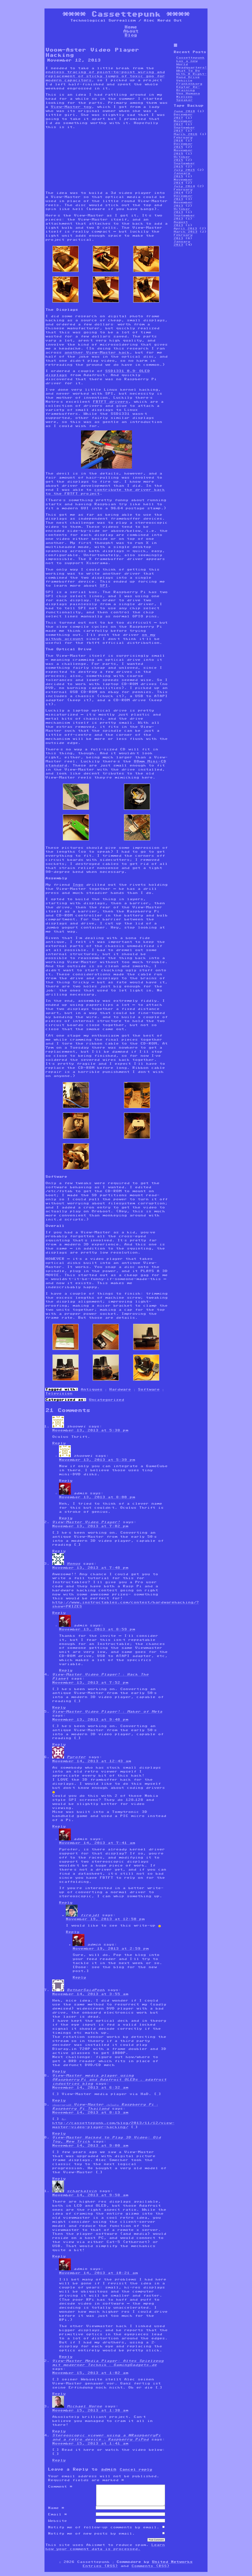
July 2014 (184, 186)
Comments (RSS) (150, 2569)
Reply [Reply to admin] (66, 1518)
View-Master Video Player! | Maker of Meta (107, 1711)
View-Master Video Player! (86, 1521)
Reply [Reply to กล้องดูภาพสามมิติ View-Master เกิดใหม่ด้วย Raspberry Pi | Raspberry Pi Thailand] (59, 2133)
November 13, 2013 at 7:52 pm (90, 1682)
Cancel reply (136, 2469)
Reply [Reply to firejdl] (72, 1931)
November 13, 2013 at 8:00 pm (97, 1497)
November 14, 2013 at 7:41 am (97, 1842)
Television (59, 1393)
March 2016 (185, 134)
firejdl (89, 1915)
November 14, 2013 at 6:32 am (90, 2087)
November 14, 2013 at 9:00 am (90, 2145)
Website (57, 2524)
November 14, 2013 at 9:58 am (90, 2194)
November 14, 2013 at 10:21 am (98, 2272)
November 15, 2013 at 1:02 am (90, 2372)
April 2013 (185, 228)
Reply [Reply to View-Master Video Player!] (59, 1550)
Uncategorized (106, 1399)
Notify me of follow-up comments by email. (103, 2531)
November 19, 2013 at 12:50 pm (105, 1918)
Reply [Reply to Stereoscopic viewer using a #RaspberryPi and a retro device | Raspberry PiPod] (59, 2460)
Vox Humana (188, 93)
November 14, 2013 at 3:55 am (90, 1993)
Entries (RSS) (100, 2569)
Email (57, 2518)
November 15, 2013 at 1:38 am (90, 2410)
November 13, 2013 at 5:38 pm (90, 1430)
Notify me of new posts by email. (91, 2537)
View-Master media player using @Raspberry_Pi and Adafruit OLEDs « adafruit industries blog (109, 2079)
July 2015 (184, 170)
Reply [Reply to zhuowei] (59, 1443)
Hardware (120, 1389)
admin (108, 2469)
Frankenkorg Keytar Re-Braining (189, 86)
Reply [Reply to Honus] (59, 1612)
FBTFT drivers (110, 401)
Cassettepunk (126, 14)
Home (130, 27)
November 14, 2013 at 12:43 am (91, 1761)
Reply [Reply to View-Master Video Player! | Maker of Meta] (59, 1744)
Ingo (78, 884)
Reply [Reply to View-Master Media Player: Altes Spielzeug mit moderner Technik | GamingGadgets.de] (59, 2393)
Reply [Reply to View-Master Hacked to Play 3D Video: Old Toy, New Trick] (59, 2178)
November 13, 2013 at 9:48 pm (90, 1719)
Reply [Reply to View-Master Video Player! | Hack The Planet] (59, 1707)
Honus (73, 1563)
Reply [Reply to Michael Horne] (59, 2431)
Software (149, 1389)
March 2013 (185, 231)
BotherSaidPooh (86, 1989)
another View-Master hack (97, 352)
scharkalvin (82, 2190)
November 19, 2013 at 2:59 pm (111, 1948)
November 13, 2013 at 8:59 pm (97, 1629)
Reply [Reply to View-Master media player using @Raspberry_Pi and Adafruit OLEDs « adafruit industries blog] (59, 2100)
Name (56, 2511)
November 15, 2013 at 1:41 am (90, 2443)
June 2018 (184, 111)
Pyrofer (76, 1756)
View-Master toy (71, 106)
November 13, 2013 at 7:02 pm (90, 1526)
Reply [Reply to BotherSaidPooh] (59, 2071)
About (130, 31)
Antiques (91, 1389)
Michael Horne (84, 2406)
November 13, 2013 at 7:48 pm (90, 1567)
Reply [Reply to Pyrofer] (59, 1826)
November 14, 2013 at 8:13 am (90, 2112)
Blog (130, 35)
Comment (60, 2486)
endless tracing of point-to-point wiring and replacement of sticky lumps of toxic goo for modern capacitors (105, 76)
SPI (104, 585)
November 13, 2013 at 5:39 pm (97, 1459)
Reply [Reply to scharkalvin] (59, 2256)
